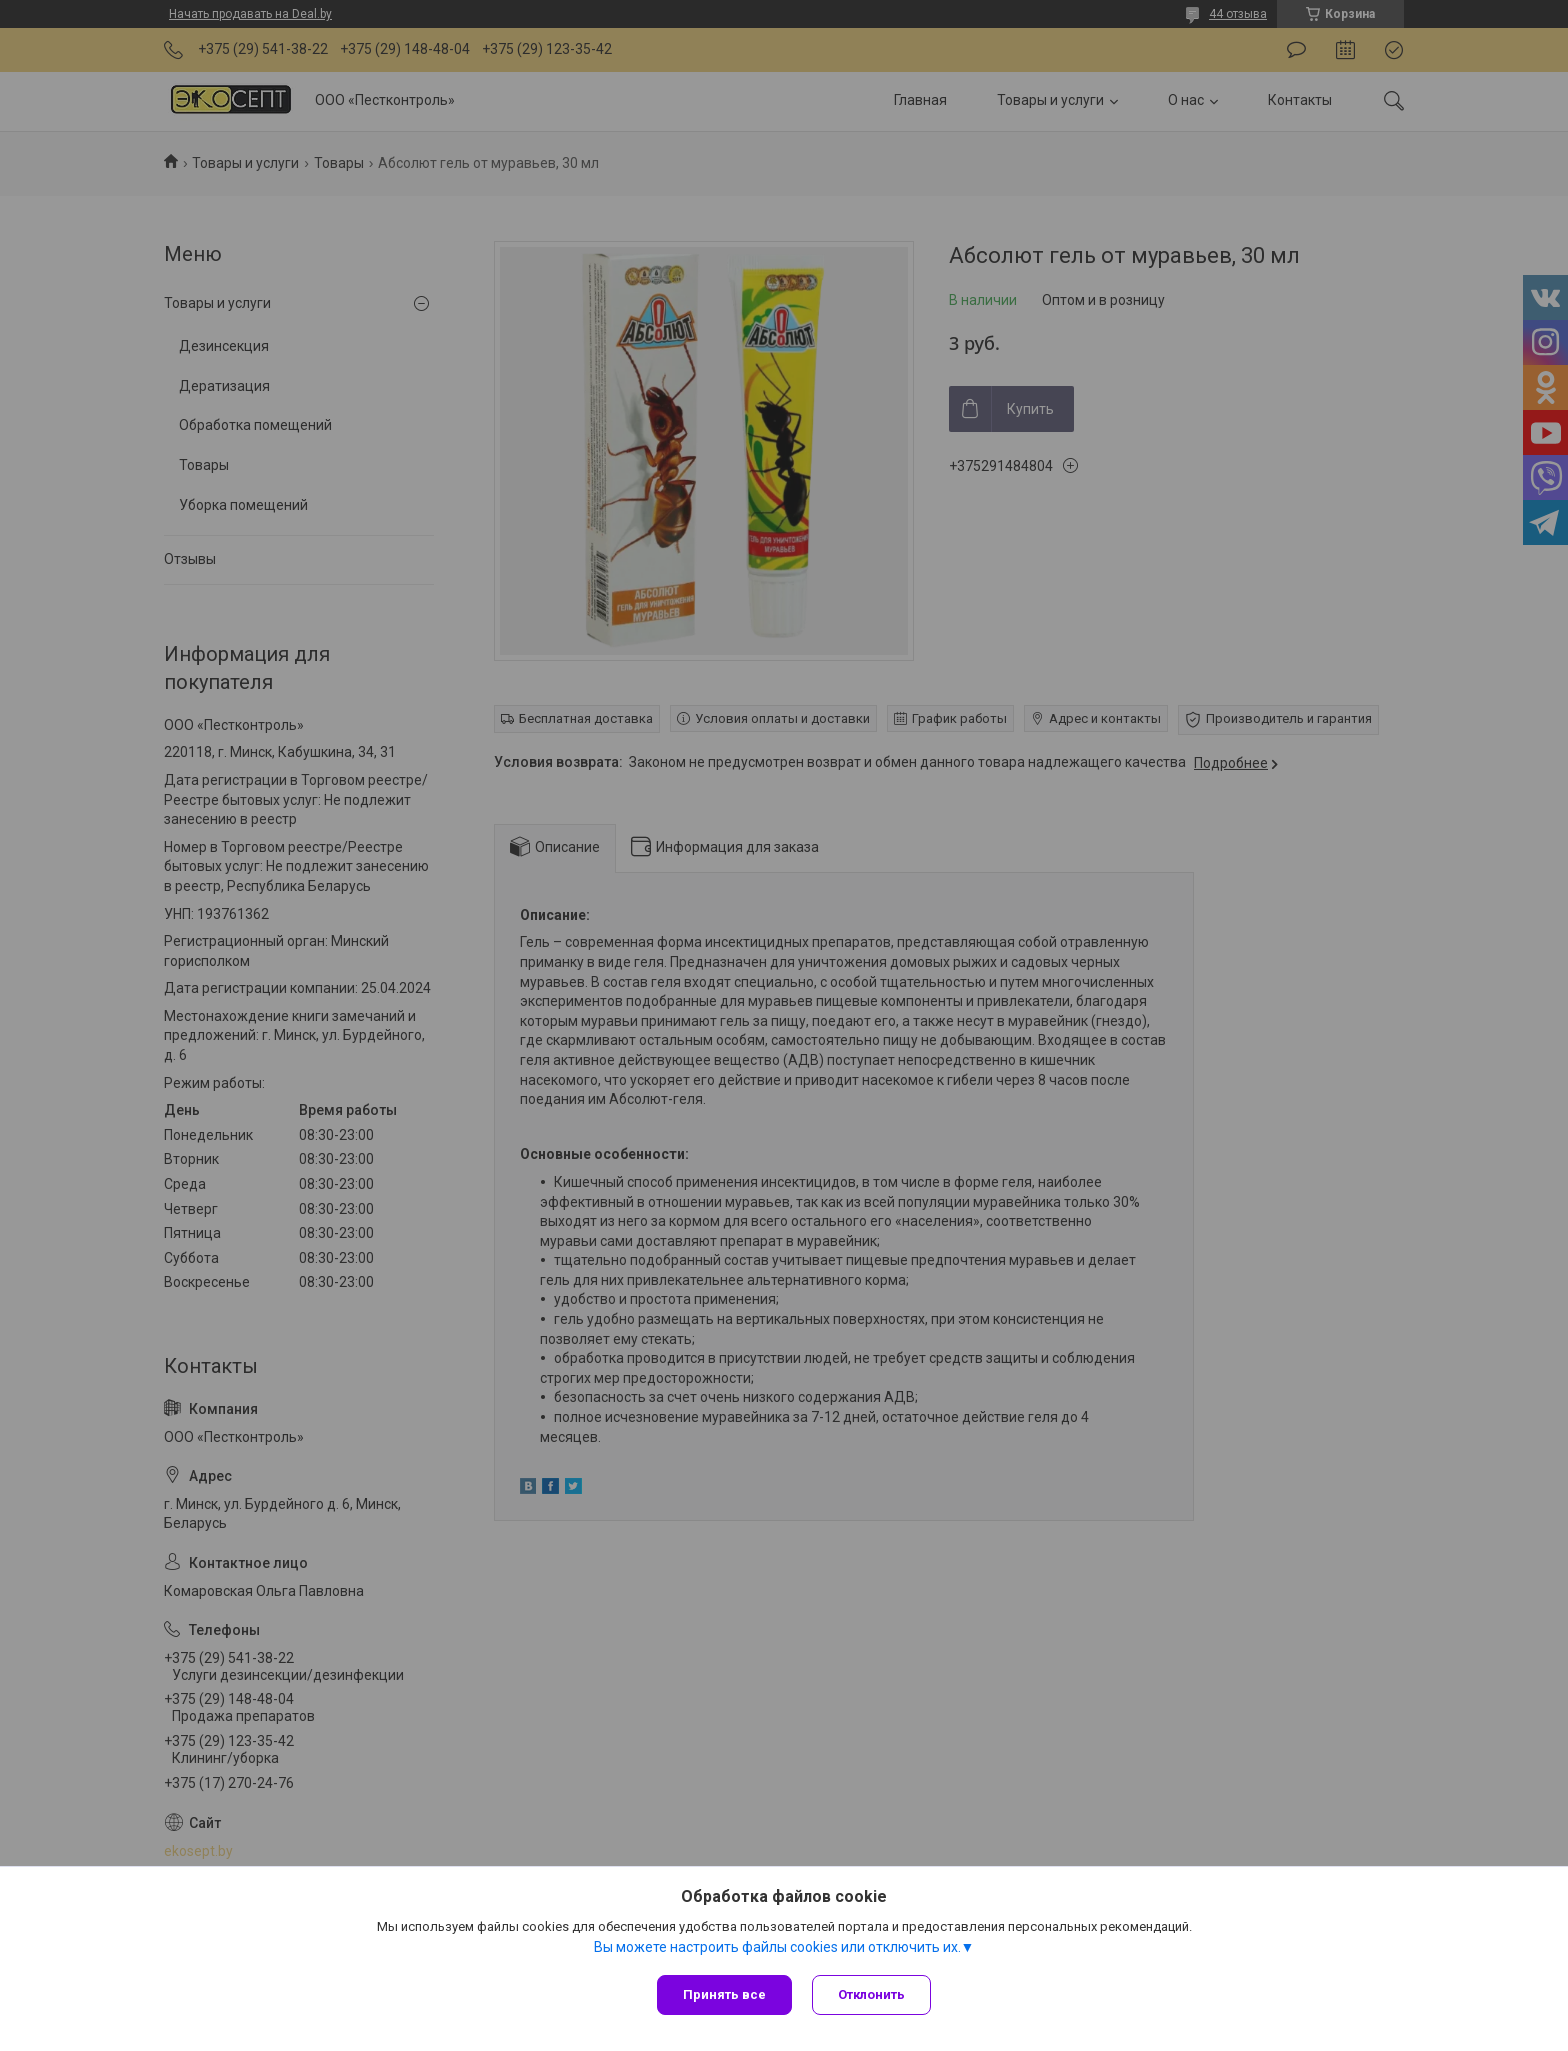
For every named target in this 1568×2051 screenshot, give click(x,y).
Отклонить (871, 1994)
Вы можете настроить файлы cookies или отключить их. (777, 1947)
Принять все (724, 1994)
